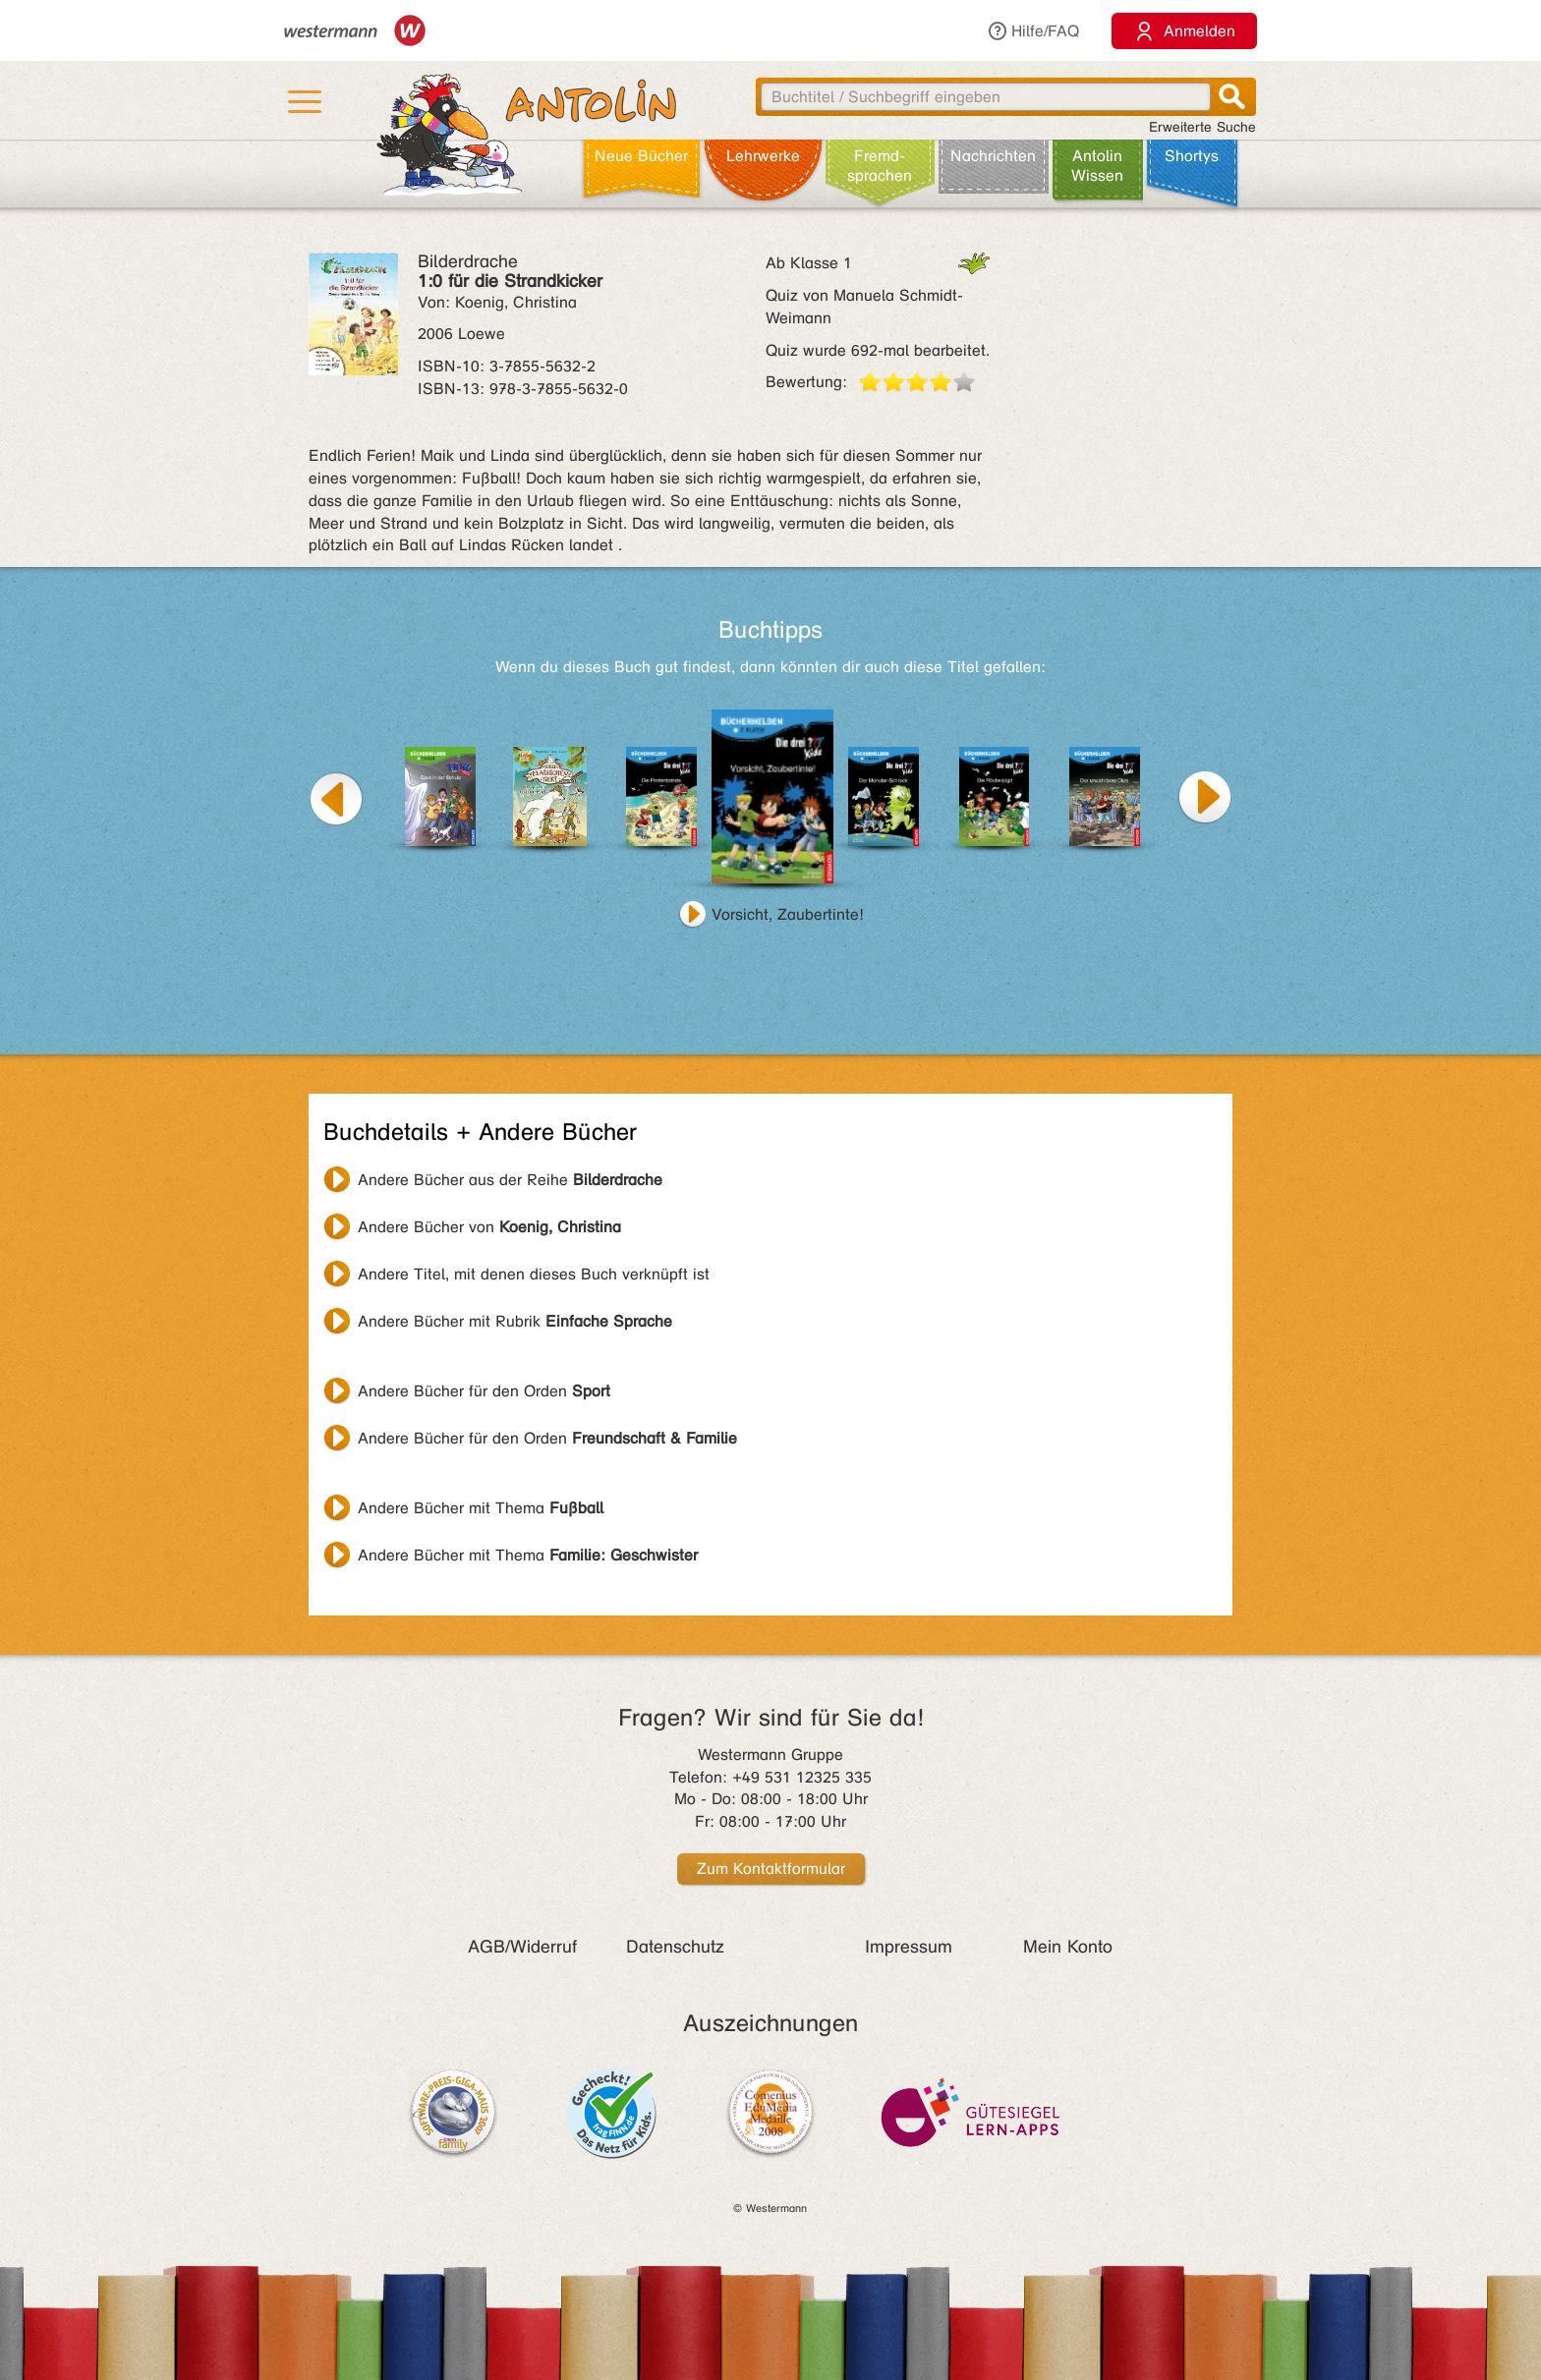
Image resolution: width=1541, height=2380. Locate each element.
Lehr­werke (763, 155)
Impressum (908, 1946)
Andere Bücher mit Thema (480, 1508)
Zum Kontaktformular (771, 1868)
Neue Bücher (641, 155)
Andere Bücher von (489, 1227)
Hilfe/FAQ (1033, 31)
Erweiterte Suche (1202, 127)
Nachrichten (993, 155)
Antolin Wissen (1097, 165)
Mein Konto (1068, 1946)
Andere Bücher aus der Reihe (510, 1179)
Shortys (1192, 155)
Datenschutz (675, 1946)
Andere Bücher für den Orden (484, 1391)
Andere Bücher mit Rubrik (515, 1321)
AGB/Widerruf (522, 1946)
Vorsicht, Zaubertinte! (788, 914)
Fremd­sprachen (879, 165)
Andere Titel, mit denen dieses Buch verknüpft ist (534, 1274)
